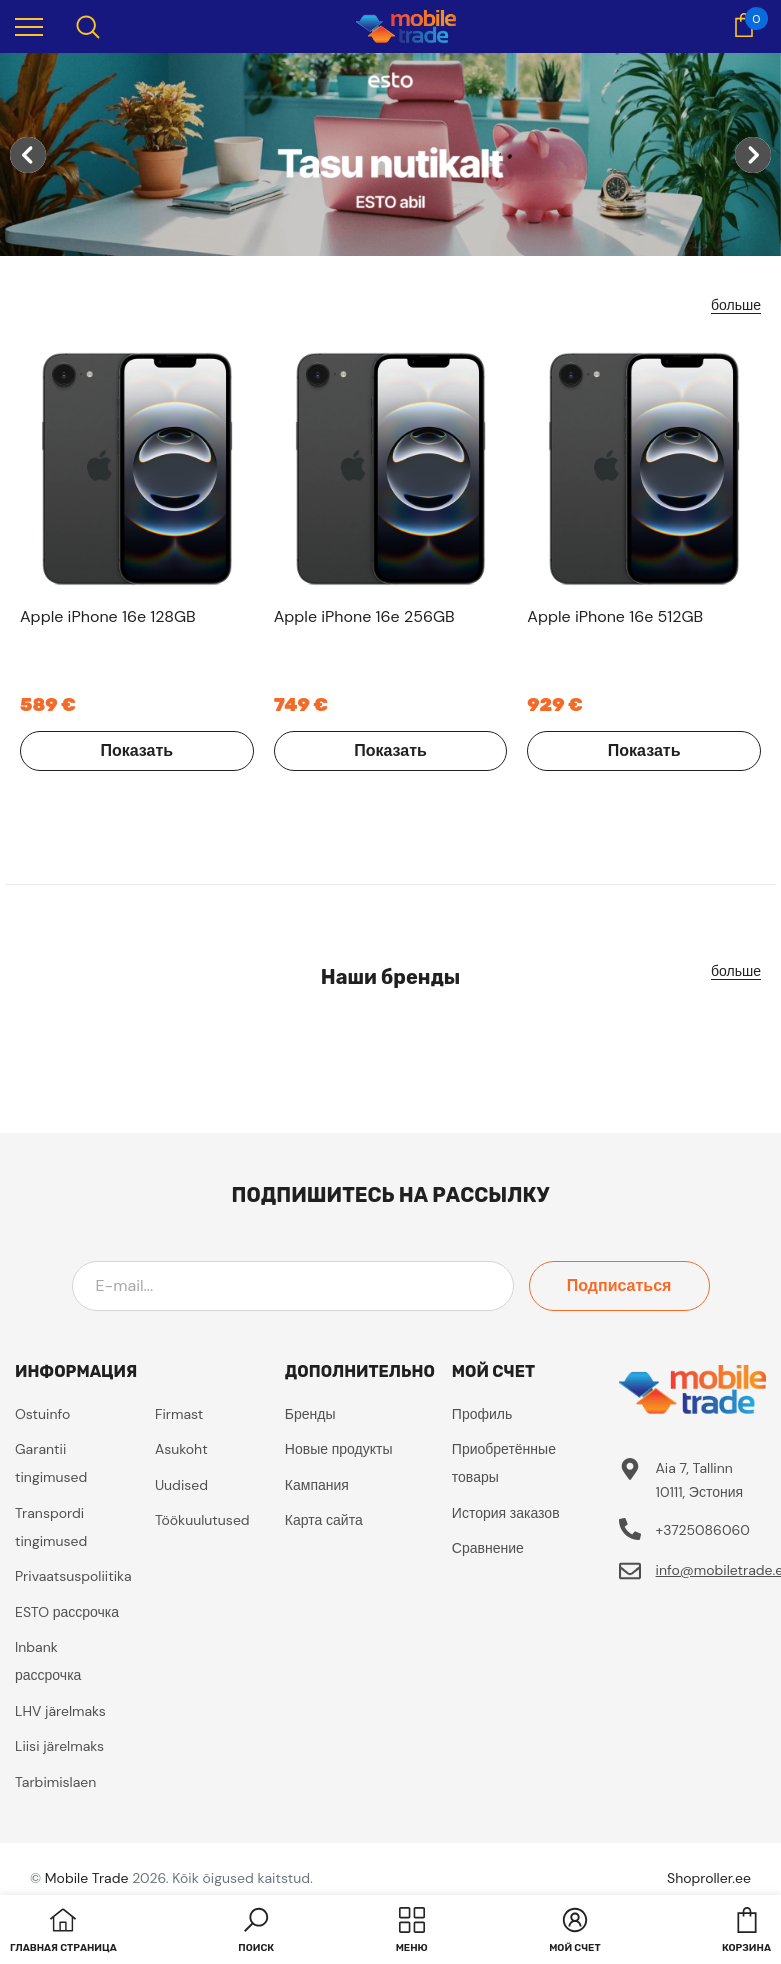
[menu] (29, 26)
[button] (256, 1932)
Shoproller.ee (709, 1878)
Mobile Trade (87, 1878)
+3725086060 (703, 1530)
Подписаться (619, 1285)
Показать (136, 750)
